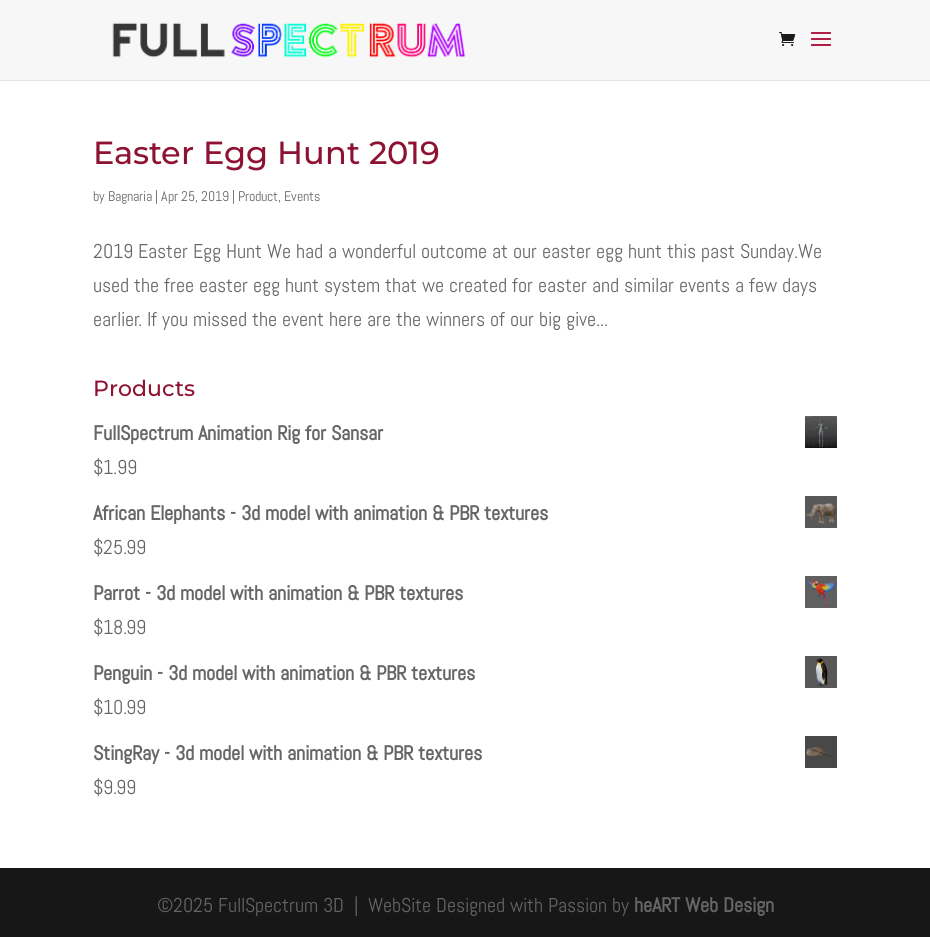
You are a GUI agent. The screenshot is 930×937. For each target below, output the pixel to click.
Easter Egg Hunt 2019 (266, 152)
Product (258, 196)
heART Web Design (704, 905)
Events (302, 196)
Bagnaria (130, 196)
